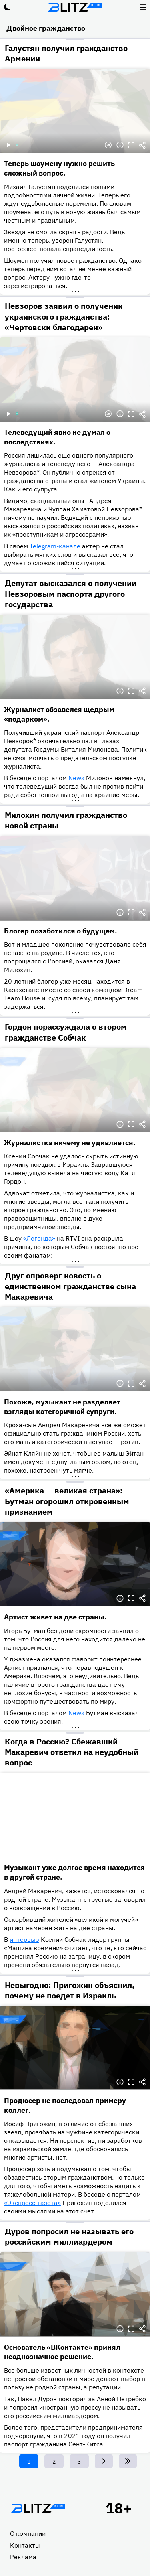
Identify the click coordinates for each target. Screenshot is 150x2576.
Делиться (142, 145)
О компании (28, 2533)
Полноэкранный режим (131, 145)
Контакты (25, 2545)
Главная (38, 2508)
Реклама (23, 2557)
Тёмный (7, 7)
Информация (120, 145)
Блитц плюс (75, 7)
